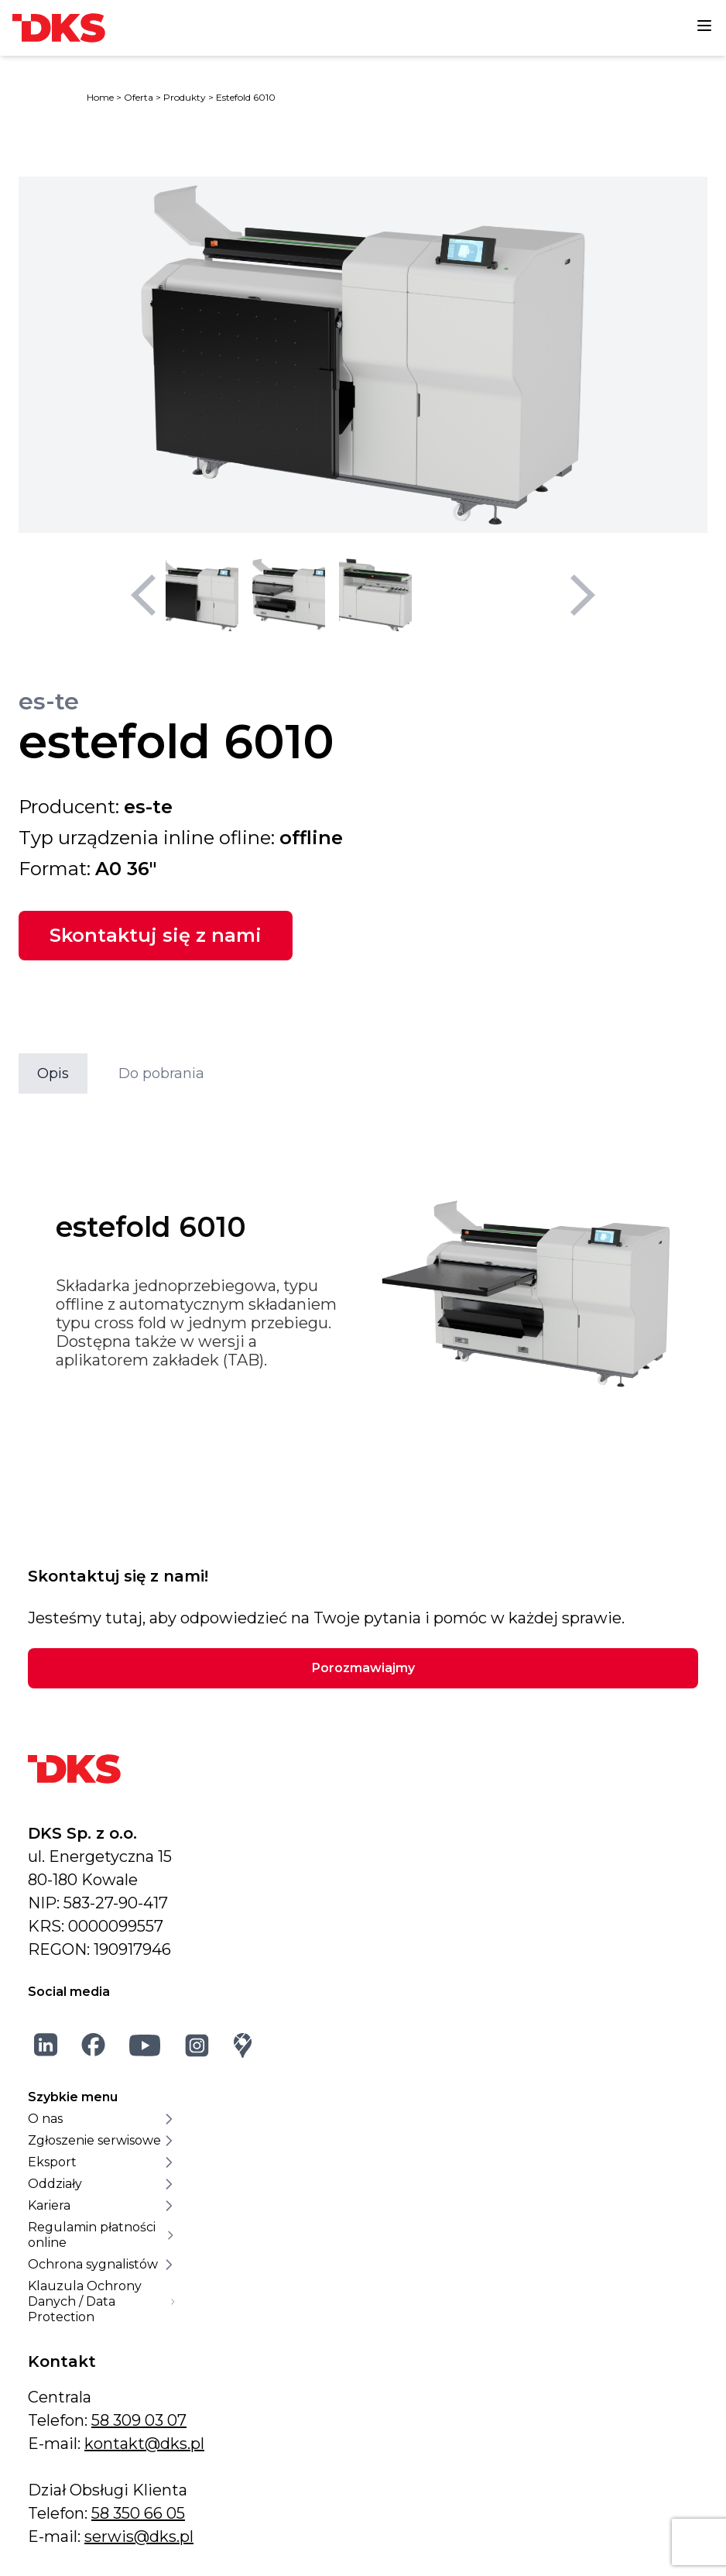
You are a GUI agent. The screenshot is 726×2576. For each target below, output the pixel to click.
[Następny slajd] (582, 595)
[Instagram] (197, 2045)
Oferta (138, 97)
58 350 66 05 (138, 2513)
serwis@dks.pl (138, 2536)
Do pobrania (161, 1073)
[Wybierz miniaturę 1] (202, 595)
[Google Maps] (243, 2045)
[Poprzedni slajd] (143, 595)
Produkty (184, 97)
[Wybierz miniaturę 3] (375, 595)
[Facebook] (94, 2045)
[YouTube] (145, 2045)
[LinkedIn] (46, 2045)
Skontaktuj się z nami (156, 935)
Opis (53, 1073)
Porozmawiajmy (363, 1668)
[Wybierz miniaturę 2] (289, 595)
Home (100, 97)
